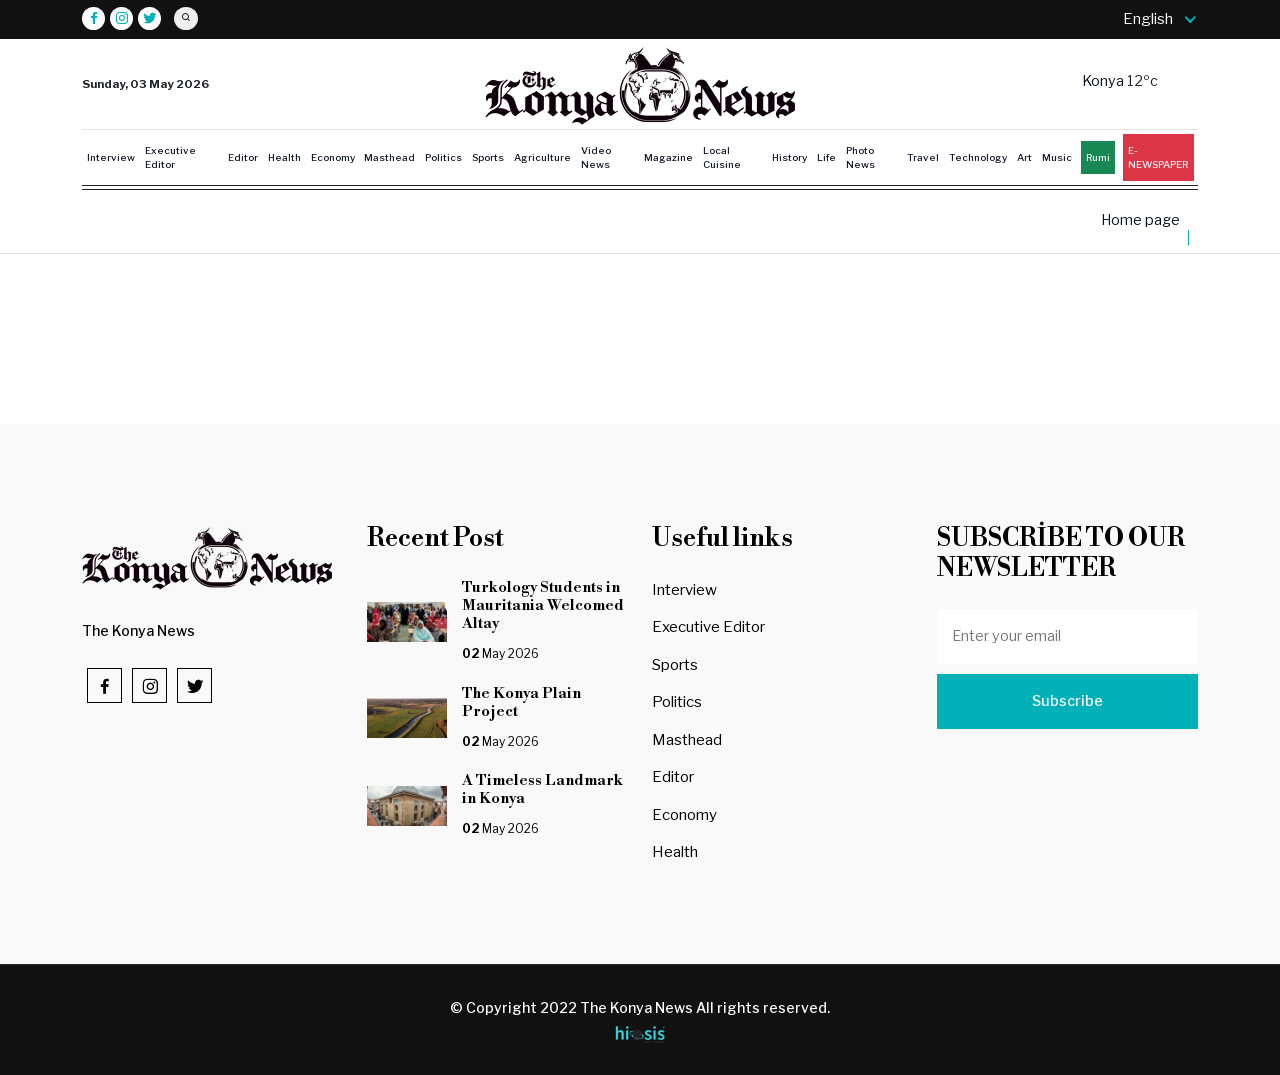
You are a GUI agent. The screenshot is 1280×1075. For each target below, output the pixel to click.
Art (1024, 157)
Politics (443, 157)
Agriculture (542, 157)
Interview (111, 157)
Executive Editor (170, 157)
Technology (978, 157)
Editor (243, 157)
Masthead (389, 157)
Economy (333, 157)
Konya (1104, 81)
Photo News (860, 157)
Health (284, 157)
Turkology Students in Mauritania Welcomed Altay (543, 605)
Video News (596, 157)
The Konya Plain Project (529, 702)
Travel (923, 157)
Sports (488, 157)
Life (826, 157)
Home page (1140, 221)
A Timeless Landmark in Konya (542, 789)
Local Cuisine (722, 157)
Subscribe (1067, 701)
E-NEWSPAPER (1158, 157)
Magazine (668, 157)
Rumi (1098, 157)
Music (1057, 157)
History (789, 157)
